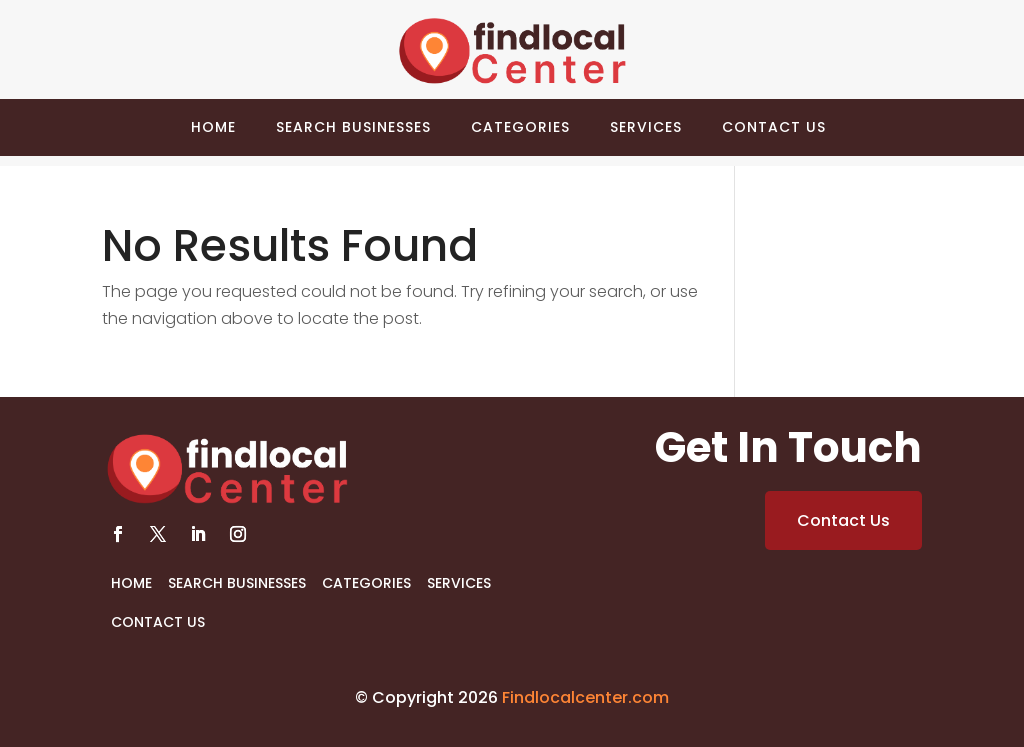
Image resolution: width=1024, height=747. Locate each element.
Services (646, 127)
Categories (520, 127)
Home (213, 127)
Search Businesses (353, 127)
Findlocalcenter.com (585, 697)
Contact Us (774, 127)
